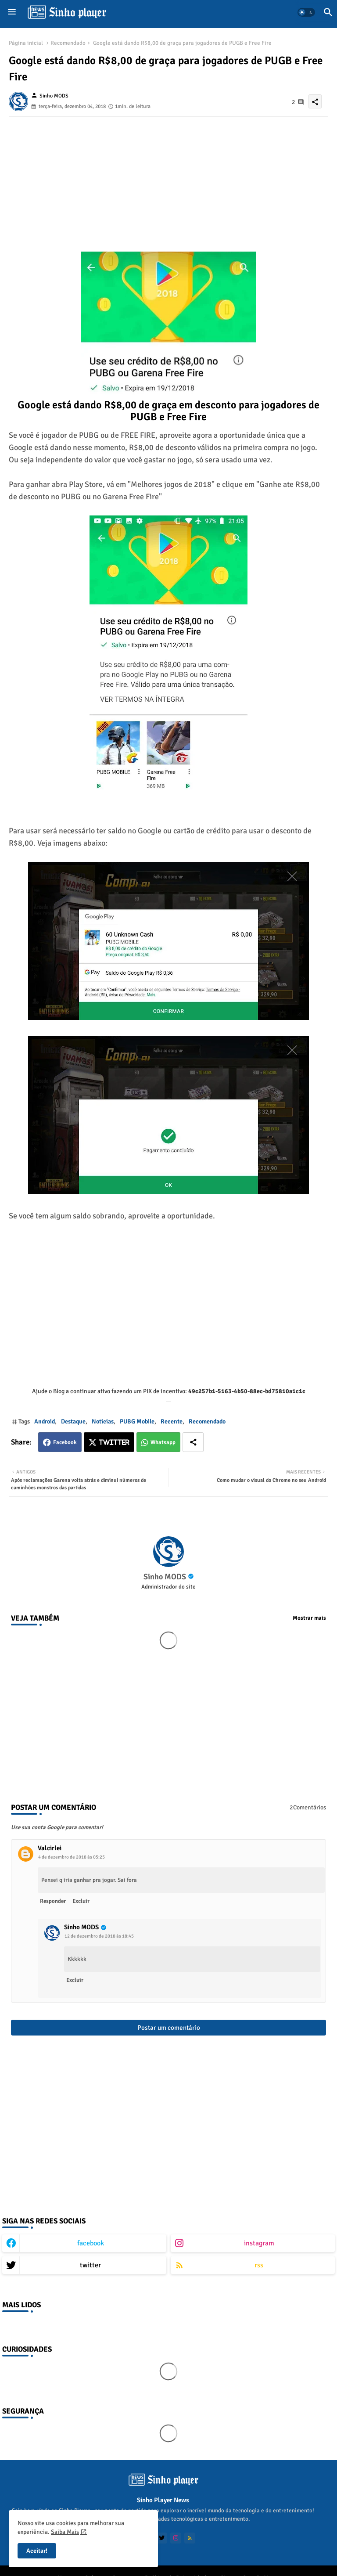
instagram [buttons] (259, 2243)
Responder (53, 1901)
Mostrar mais (309, 1617)
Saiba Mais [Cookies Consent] (65, 2532)
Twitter (114, 1442)
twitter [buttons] (90, 2265)
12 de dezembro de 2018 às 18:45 (99, 1936)
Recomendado (68, 43)
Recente (172, 1421)
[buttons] (161, 2538)
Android (44, 1421)
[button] (306, 12)
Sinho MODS (164, 1577)
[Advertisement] (168, 178)
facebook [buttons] (90, 2243)
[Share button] (193, 1442)
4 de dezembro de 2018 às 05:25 (71, 1857)
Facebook (65, 1442)
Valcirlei (49, 1848)
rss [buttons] (259, 2265)
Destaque (73, 1421)
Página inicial (26, 43)
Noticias (103, 1421)
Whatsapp (163, 1442)
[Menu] (12, 12)
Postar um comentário (168, 2028)
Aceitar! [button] (36, 2550)
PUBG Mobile (137, 1421)
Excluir (81, 1901)
